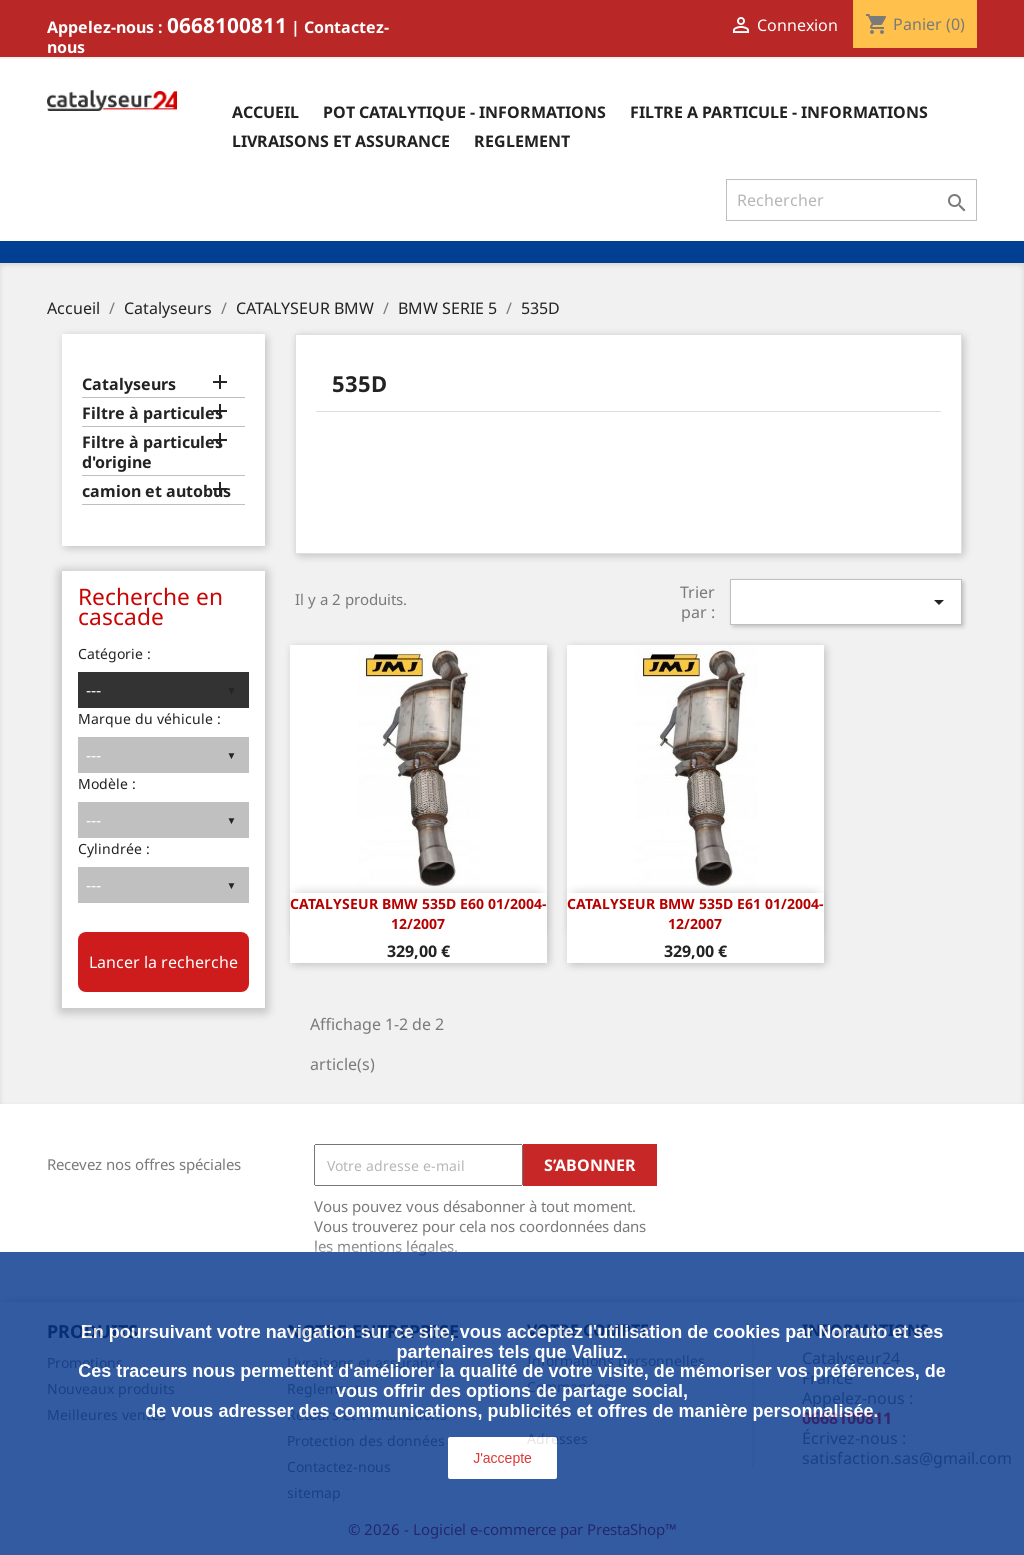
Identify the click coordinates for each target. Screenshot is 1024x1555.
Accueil (265, 112)
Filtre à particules (152, 413)
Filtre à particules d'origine (152, 452)
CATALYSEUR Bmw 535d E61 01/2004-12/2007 (695, 913)
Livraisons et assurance (341, 141)
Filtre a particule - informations (779, 112)
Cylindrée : (114, 848)
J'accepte (502, 1458)
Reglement (522, 141)
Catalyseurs (129, 384)
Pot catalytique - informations (464, 112)
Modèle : (107, 783)
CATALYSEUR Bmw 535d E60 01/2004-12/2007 (418, 913)
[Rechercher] (851, 200)
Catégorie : (114, 653)
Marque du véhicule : (149, 718)
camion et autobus (156, 491)
